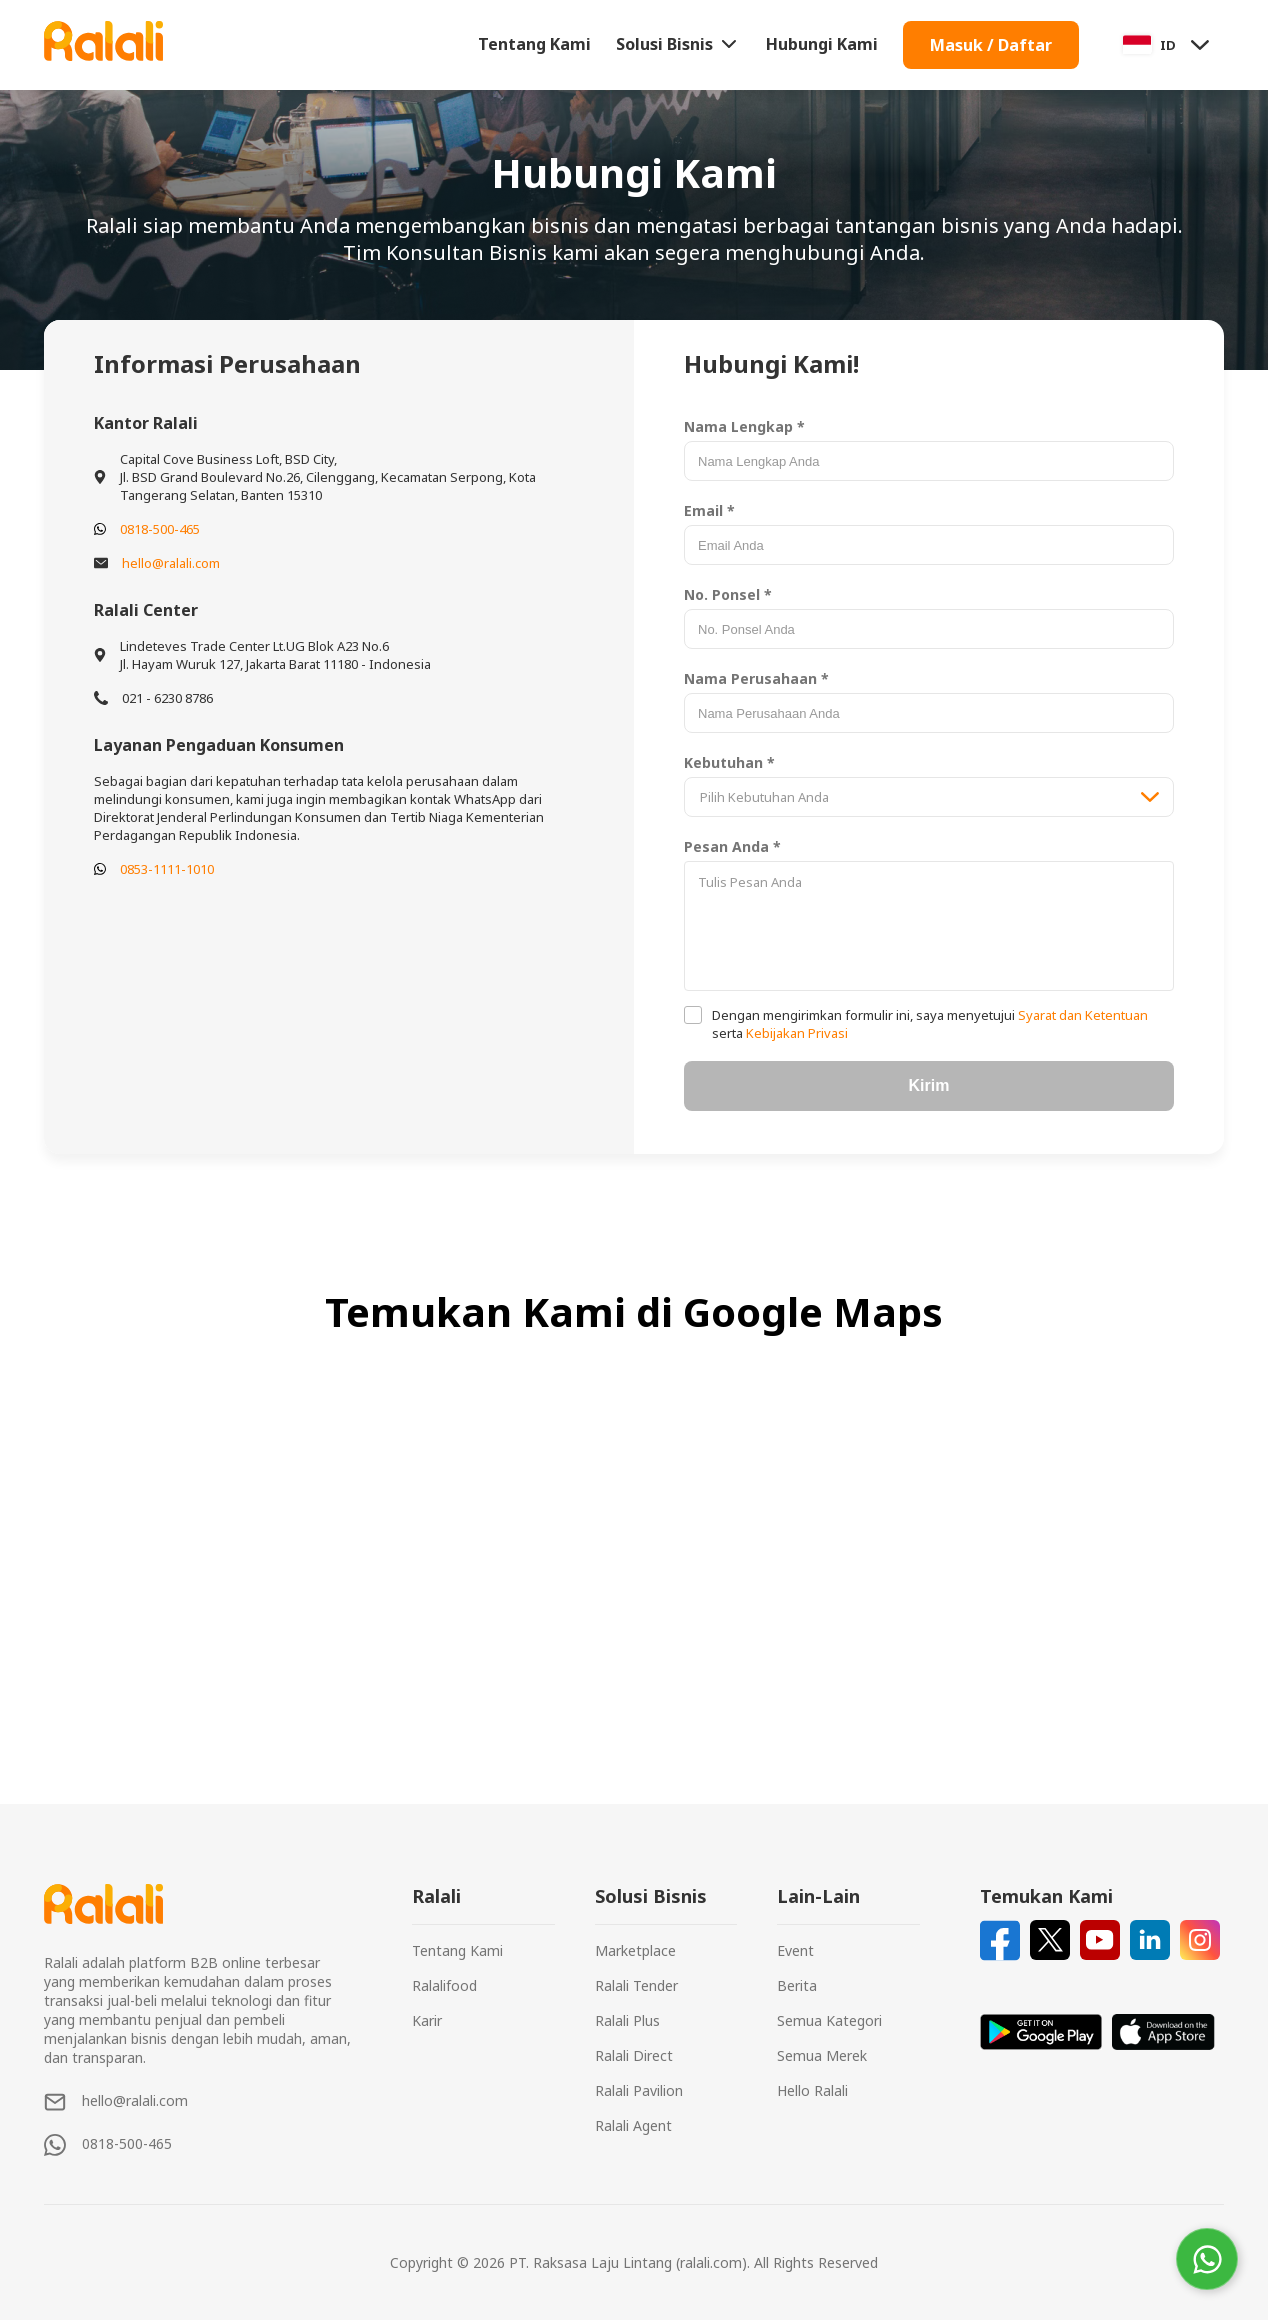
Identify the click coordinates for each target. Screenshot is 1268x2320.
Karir (427, 2020)
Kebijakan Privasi (795, 1033)
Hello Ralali (812, 2090)
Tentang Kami (534, 44)
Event (795, 1950)
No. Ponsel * (728, 594)
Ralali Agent (633, 2125)
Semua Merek (822, 2055)
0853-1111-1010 (167, 869)
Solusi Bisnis (678, 44)
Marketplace (635, 1950)
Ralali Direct (634, 2055)
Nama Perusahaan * (756, 678)
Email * (709, 510)
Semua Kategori (829, 2020)
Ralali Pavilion (639, 2090)
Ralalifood (444, 1985)
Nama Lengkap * (744, 426)
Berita (797, 1985)
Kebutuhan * (729, 762)
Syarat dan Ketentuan (1081, 1015)
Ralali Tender (636, 1985)
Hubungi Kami (822, 44)
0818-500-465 (160, 529)
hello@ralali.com (171, 563)
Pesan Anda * (732, 846)
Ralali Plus (627, 2020)
